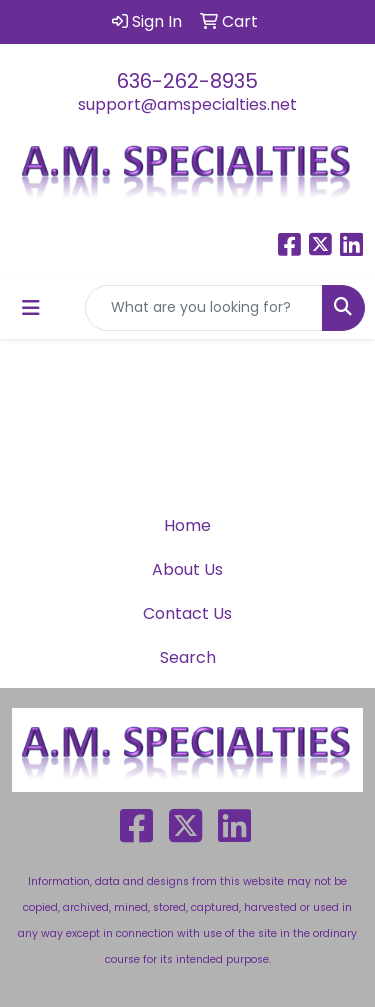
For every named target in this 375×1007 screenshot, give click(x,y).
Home (187, 525)
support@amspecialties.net (187, 104)
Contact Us (187, 613)
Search (188, 657)
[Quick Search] (204, 308)
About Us (187, 569)
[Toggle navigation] (31, 308)
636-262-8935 (187, 81)
